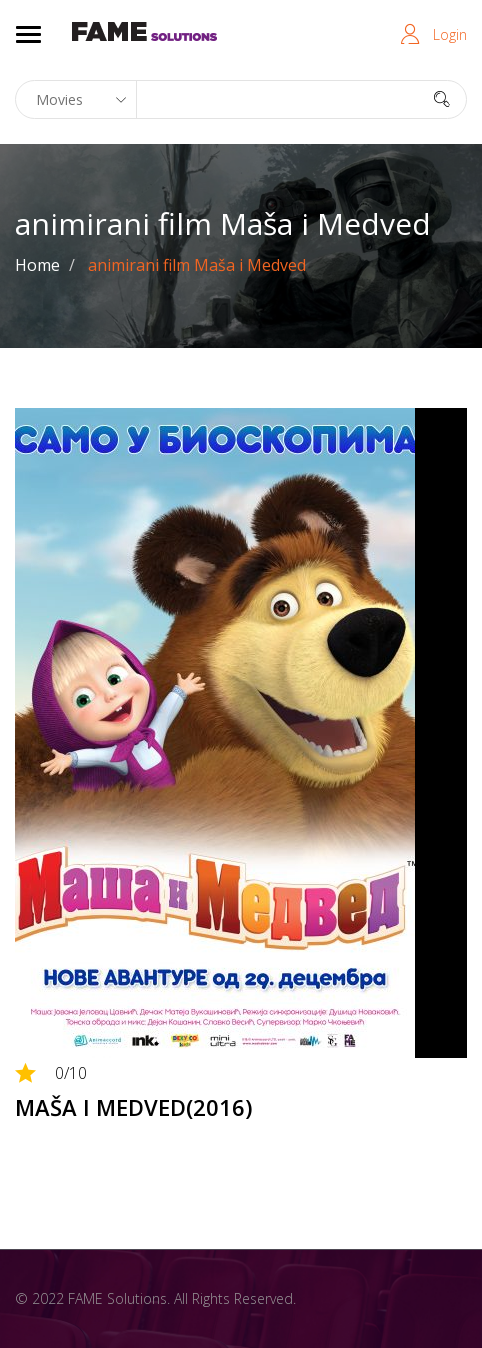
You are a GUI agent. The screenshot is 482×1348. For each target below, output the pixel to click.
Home (37, 265)
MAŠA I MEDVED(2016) (133, 1107)
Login (450, 34)
